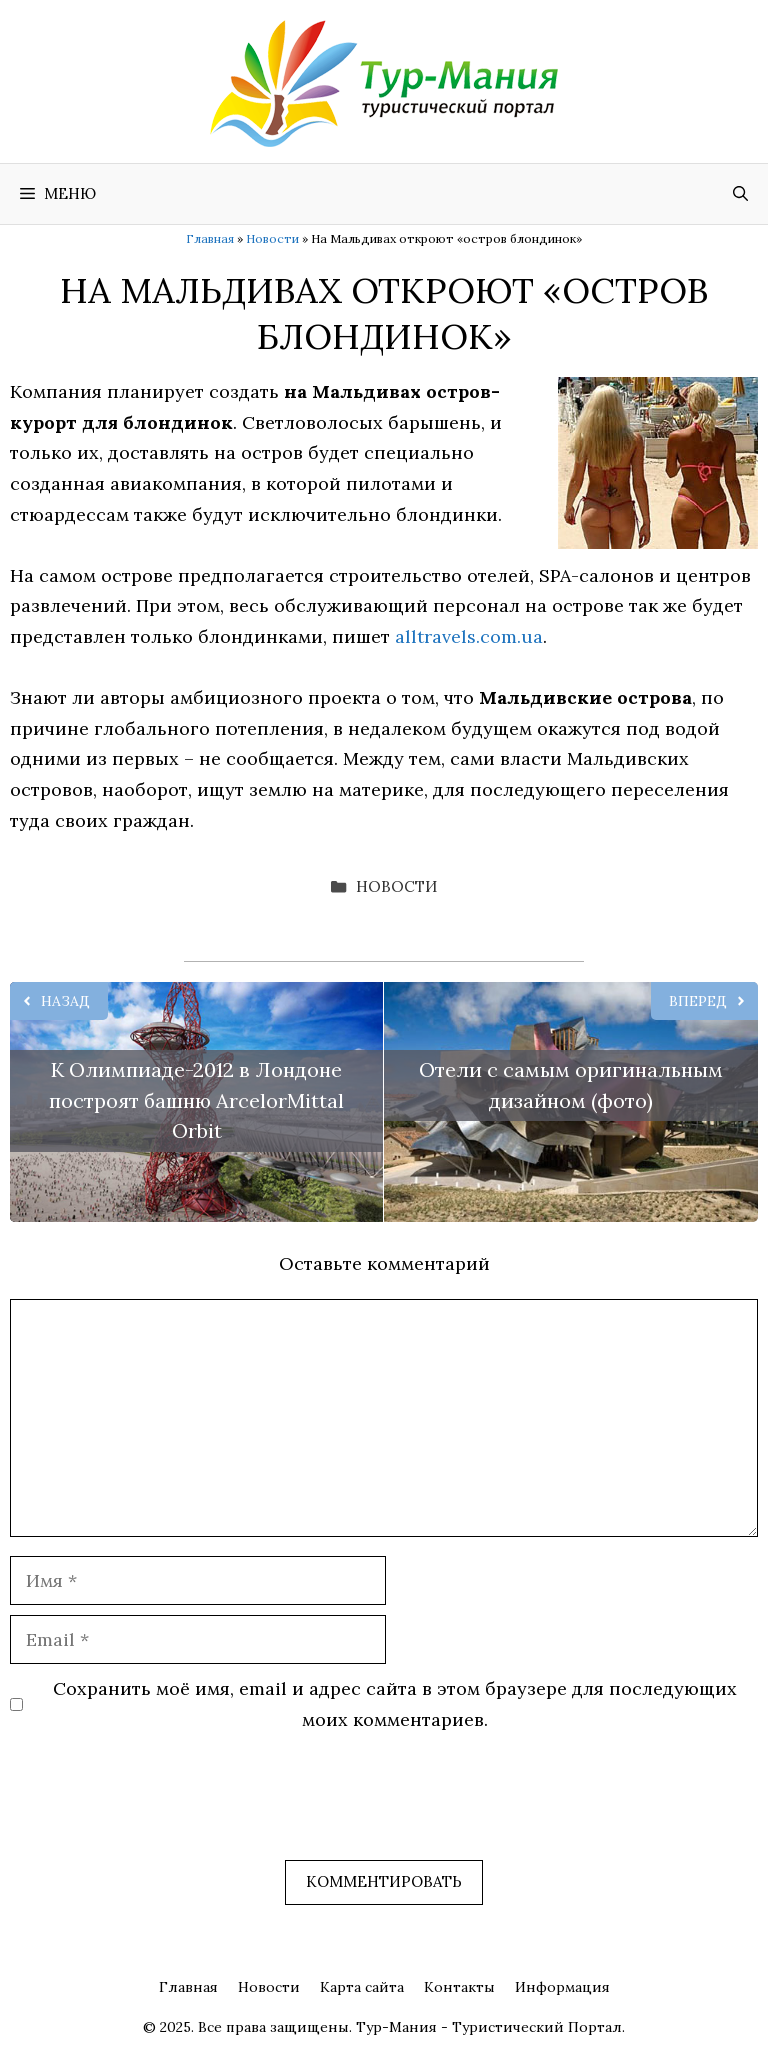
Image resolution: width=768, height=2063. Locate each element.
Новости (272, 238)
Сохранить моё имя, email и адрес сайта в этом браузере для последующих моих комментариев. (395, 1704)
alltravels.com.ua (469, 636)
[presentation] (162, 1811)
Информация (562, 1987)
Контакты (459, 1987)
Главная (210, 238)
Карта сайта (362, 1987)
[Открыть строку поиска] (740, 194)
